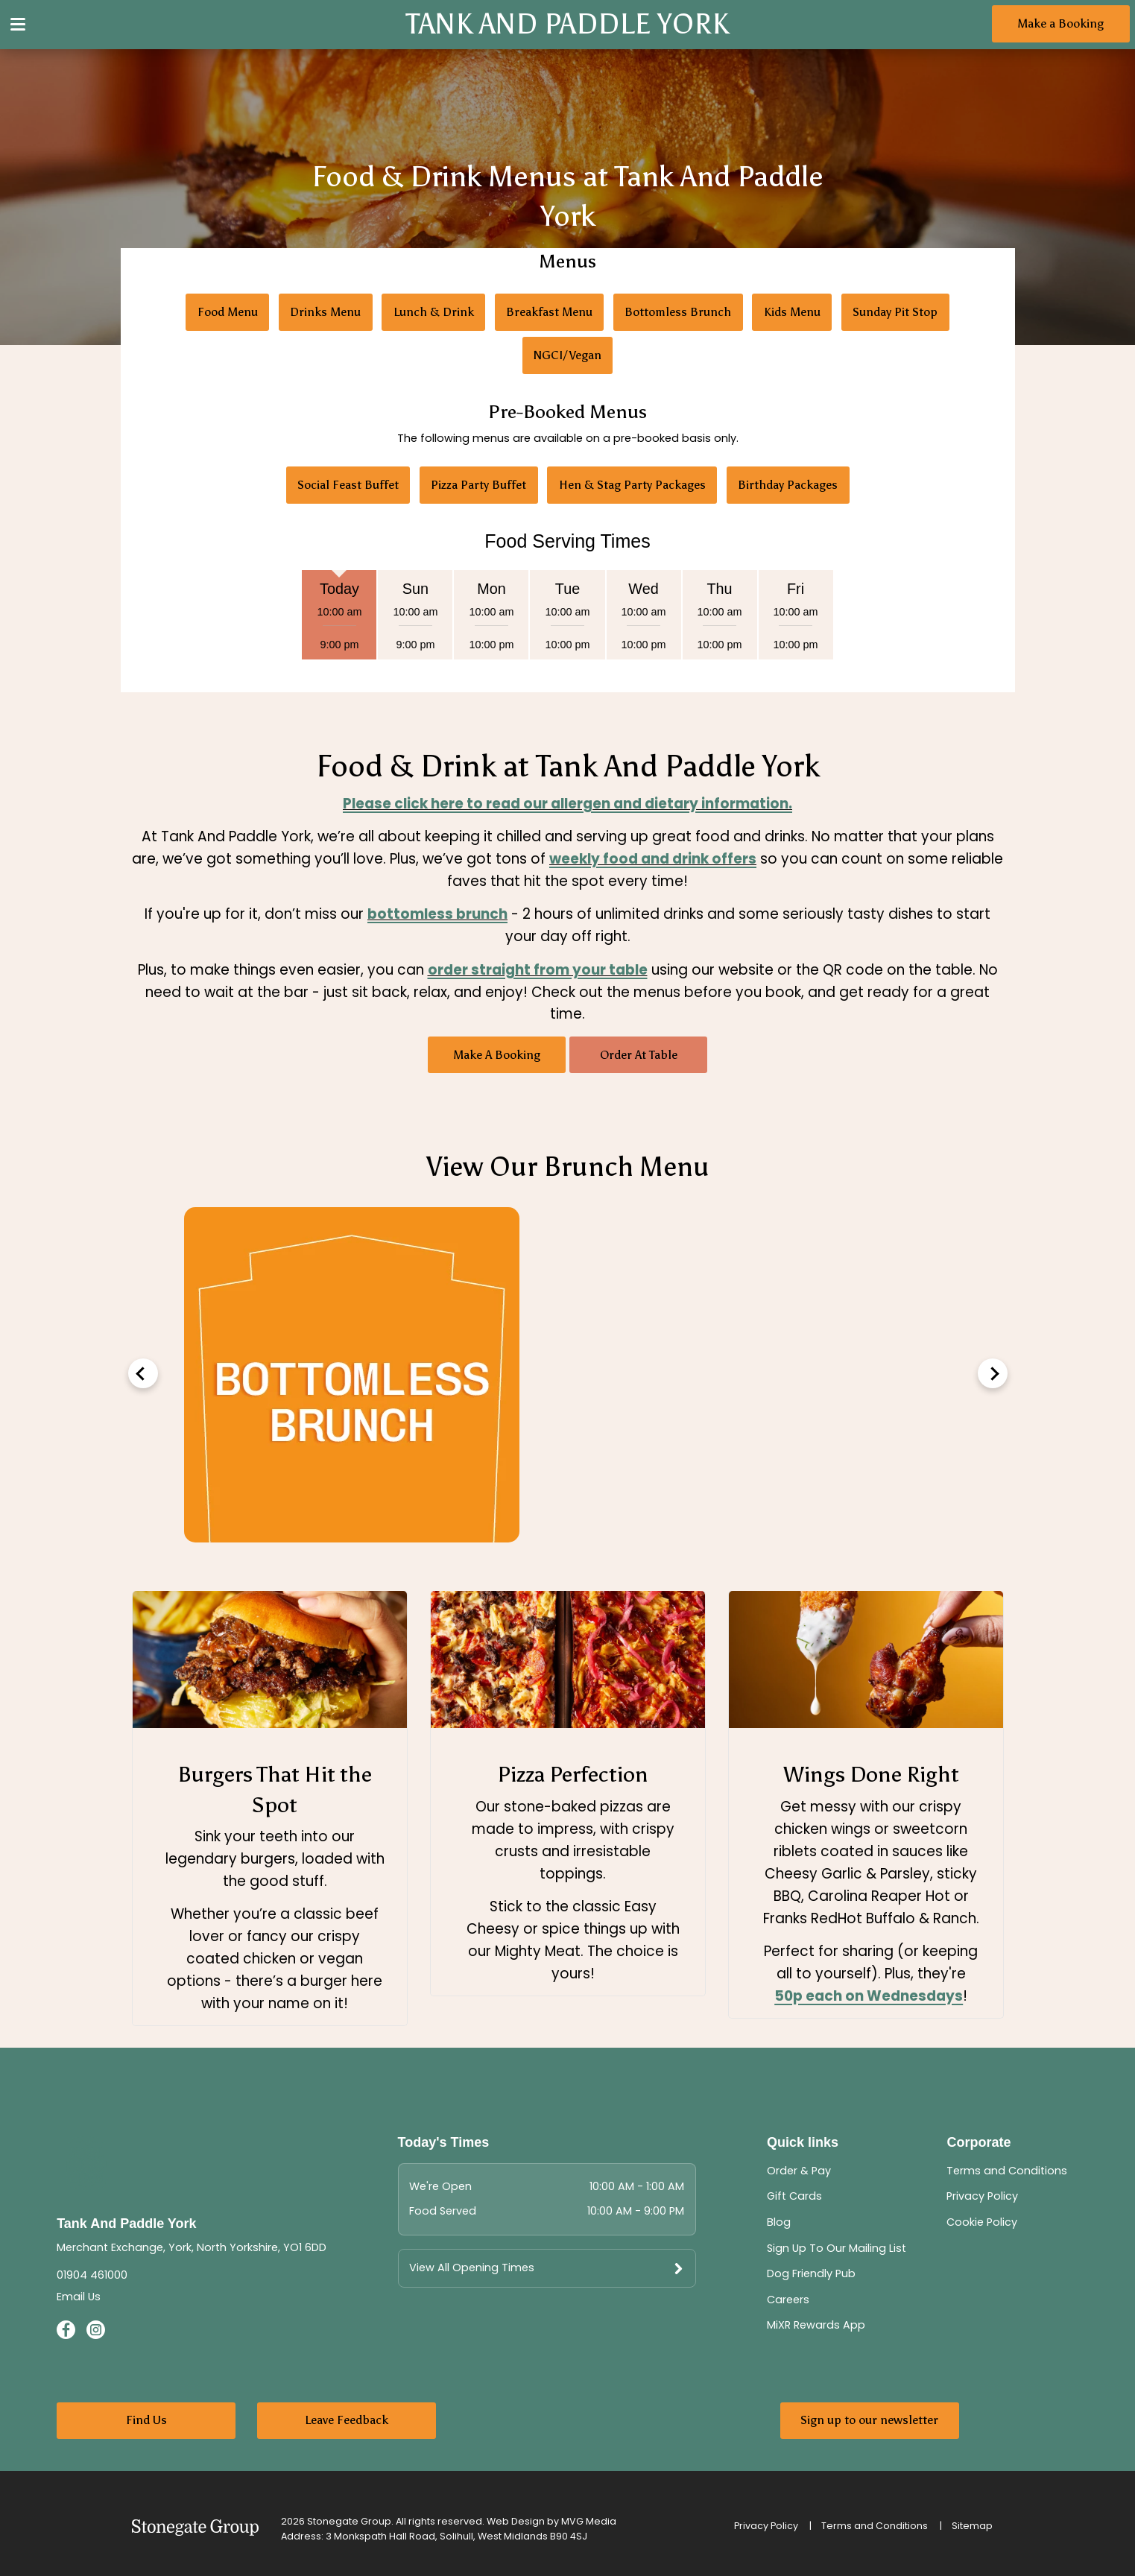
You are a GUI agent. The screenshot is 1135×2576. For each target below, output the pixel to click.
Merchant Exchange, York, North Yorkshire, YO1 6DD (191, 2247)
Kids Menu (792, 312)
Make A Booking (496, 1055)
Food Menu (227, 312)
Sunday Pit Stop (895, 312)
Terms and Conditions (1006, 2170)
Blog (779, 2222)
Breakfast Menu (549, 312)
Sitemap (972, 2525)
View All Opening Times (471, 2267)
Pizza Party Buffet (478, 485)
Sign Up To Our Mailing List (836, 2248)
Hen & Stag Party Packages (632, 485)
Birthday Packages (788, 485)
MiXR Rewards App (816, 2324)
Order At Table (638, 1055)
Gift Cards (794, 2196)
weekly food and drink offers (652, 859)
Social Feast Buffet (348, 485)
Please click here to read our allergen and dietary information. (567, 804)
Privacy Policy (982, 2196)
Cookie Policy (981, 2222)
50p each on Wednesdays (868, 1996)
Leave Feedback (346, 2420)
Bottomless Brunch (678, 312)
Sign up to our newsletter (869, 2420)
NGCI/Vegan (567, 355)
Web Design (516, 2521)
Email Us (79, 2296)
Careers (788, 2299)
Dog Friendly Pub (811, 2273)
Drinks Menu (325, 312)
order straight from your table (538, 970)
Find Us (146, 2420)
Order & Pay (799, 2170)
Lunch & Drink (433, 312)
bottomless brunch (437, 914)
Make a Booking (1060, 23)
